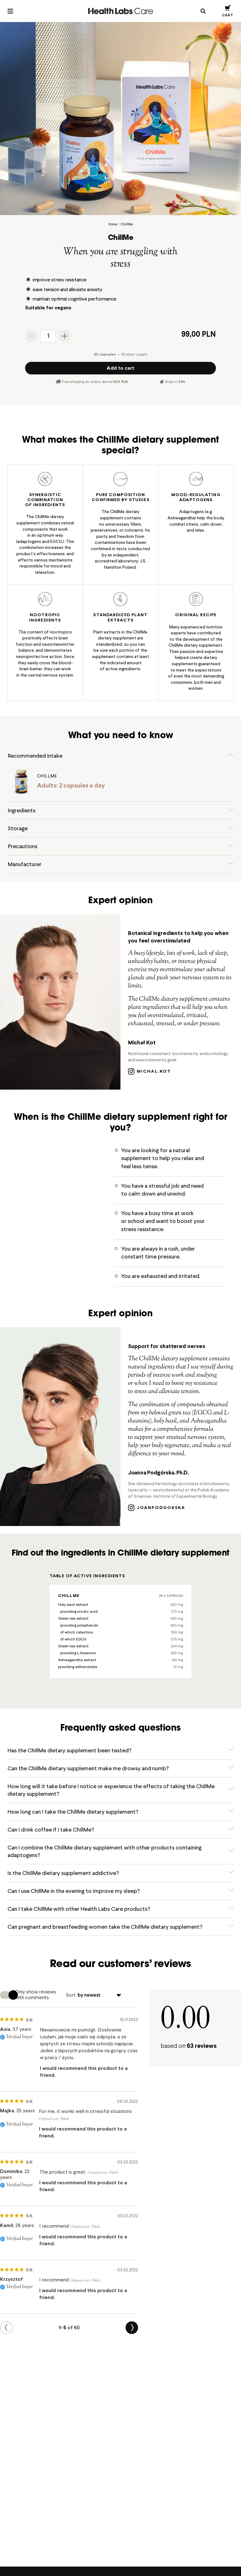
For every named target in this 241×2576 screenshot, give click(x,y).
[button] (228, 11)
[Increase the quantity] (64, 336)
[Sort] (99, 1997)
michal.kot (149, 1072)
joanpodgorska (156, 1508)
